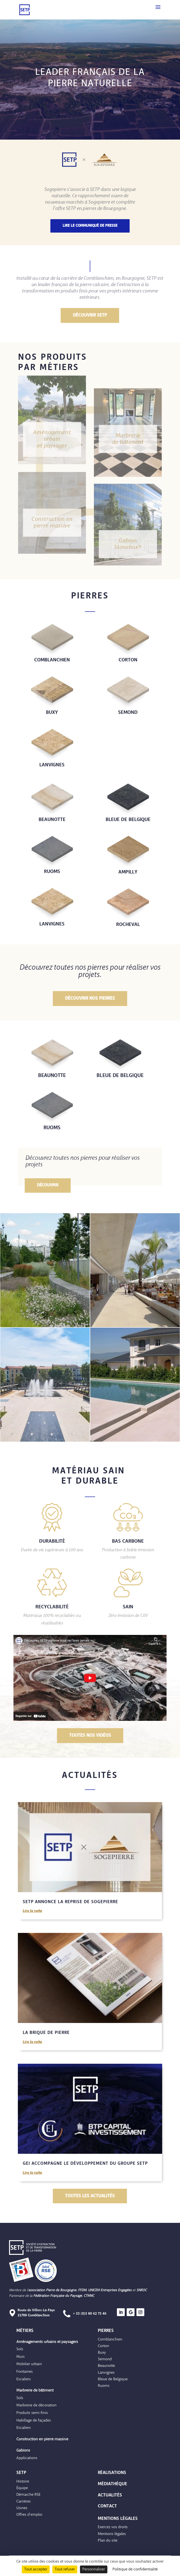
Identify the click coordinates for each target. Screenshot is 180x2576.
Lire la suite (32, 1911)
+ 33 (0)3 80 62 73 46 (89, 2313)
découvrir (47, 1185)
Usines (21, 2508)
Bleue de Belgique (113, 2379)
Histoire (22, 2482)
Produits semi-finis (32, 2413)
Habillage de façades (33, 2420)
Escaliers (23, 2379)
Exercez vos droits (113, 2527)
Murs (20, 2357)
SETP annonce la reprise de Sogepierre (70, 1902)
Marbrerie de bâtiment (35, 2390)
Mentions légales (112, 2534)
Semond (105, 2359)
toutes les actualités (90, 2196)
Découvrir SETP (90, 315)
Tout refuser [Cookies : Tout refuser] (65, 2569)
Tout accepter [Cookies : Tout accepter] (35, 2569)
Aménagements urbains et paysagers (47, 2342)
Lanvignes (106, 2372)
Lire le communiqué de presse (90, 226)
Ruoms (104, 2386)
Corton (103, 2346)
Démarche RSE (28, 2495)
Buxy (102, 2353)
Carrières (23, 2502)
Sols (19, 2349)
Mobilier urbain (29, 2364)
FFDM (82, 2290)
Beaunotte (106, 2366)
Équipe (22, 2488)
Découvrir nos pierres (90, 998)
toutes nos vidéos (90, 1735)
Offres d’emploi (29, 2515)
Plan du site (107, 2541)
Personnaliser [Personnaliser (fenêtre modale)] (93, 2569)
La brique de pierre (46, 2033)
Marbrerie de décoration (36, 2405)
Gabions (23, 2451)
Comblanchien (110, 2339)
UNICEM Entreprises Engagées (110, 2290)
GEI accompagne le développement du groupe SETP (85, 2163)
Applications (26, 2458)
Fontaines (24, 2372)
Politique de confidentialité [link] (135, 2569)
